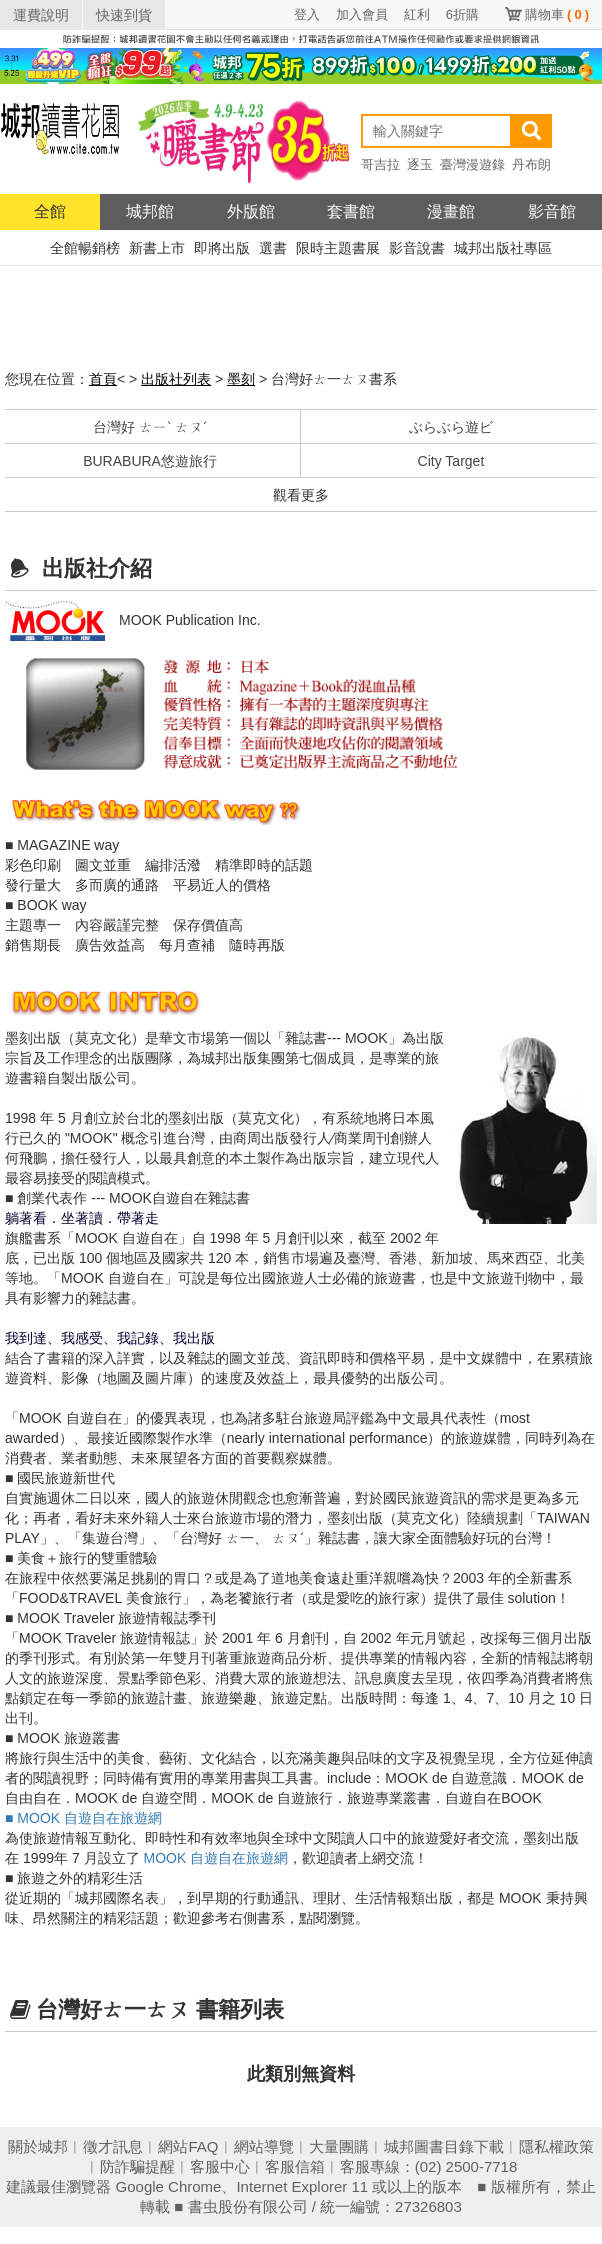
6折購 (462, 14)
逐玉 (420, 164)
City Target (451, 461)
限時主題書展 (338, 248)
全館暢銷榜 (85, 248)
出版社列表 (176, 379)
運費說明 (41, 15)
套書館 (351, 211)
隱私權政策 (556, 2146)
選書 (273, 248)
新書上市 (157, 248)
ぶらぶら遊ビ (451, 427)
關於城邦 (38, 2146)
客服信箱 (295, 2166)
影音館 (552, 211)
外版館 (251, 211)
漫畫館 (451, 211)
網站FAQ (188, 2146)
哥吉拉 (380, 164)
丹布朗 (531, 164)
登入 (307, 14)
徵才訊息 (113, 2146)
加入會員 (362, 14)
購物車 (557, 14)
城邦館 (150, 211)
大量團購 (339, 2146)
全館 (50, 211)
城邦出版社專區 (503, 248)
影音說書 (417, 248)
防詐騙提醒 (137, 2166)
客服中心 (220, 2166)
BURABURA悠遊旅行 (150, 461)
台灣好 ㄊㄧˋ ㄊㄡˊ (150, 427)
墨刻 (241, 379)
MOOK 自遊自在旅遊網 (216, 1858)
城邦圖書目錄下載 (444, 2146)
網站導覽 (264, 2146)
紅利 (417, 14)
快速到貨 (124, 15)
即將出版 (222, 248)
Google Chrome (169, 2186)
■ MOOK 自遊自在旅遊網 (83, 1818)
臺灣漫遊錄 (472, 164)
